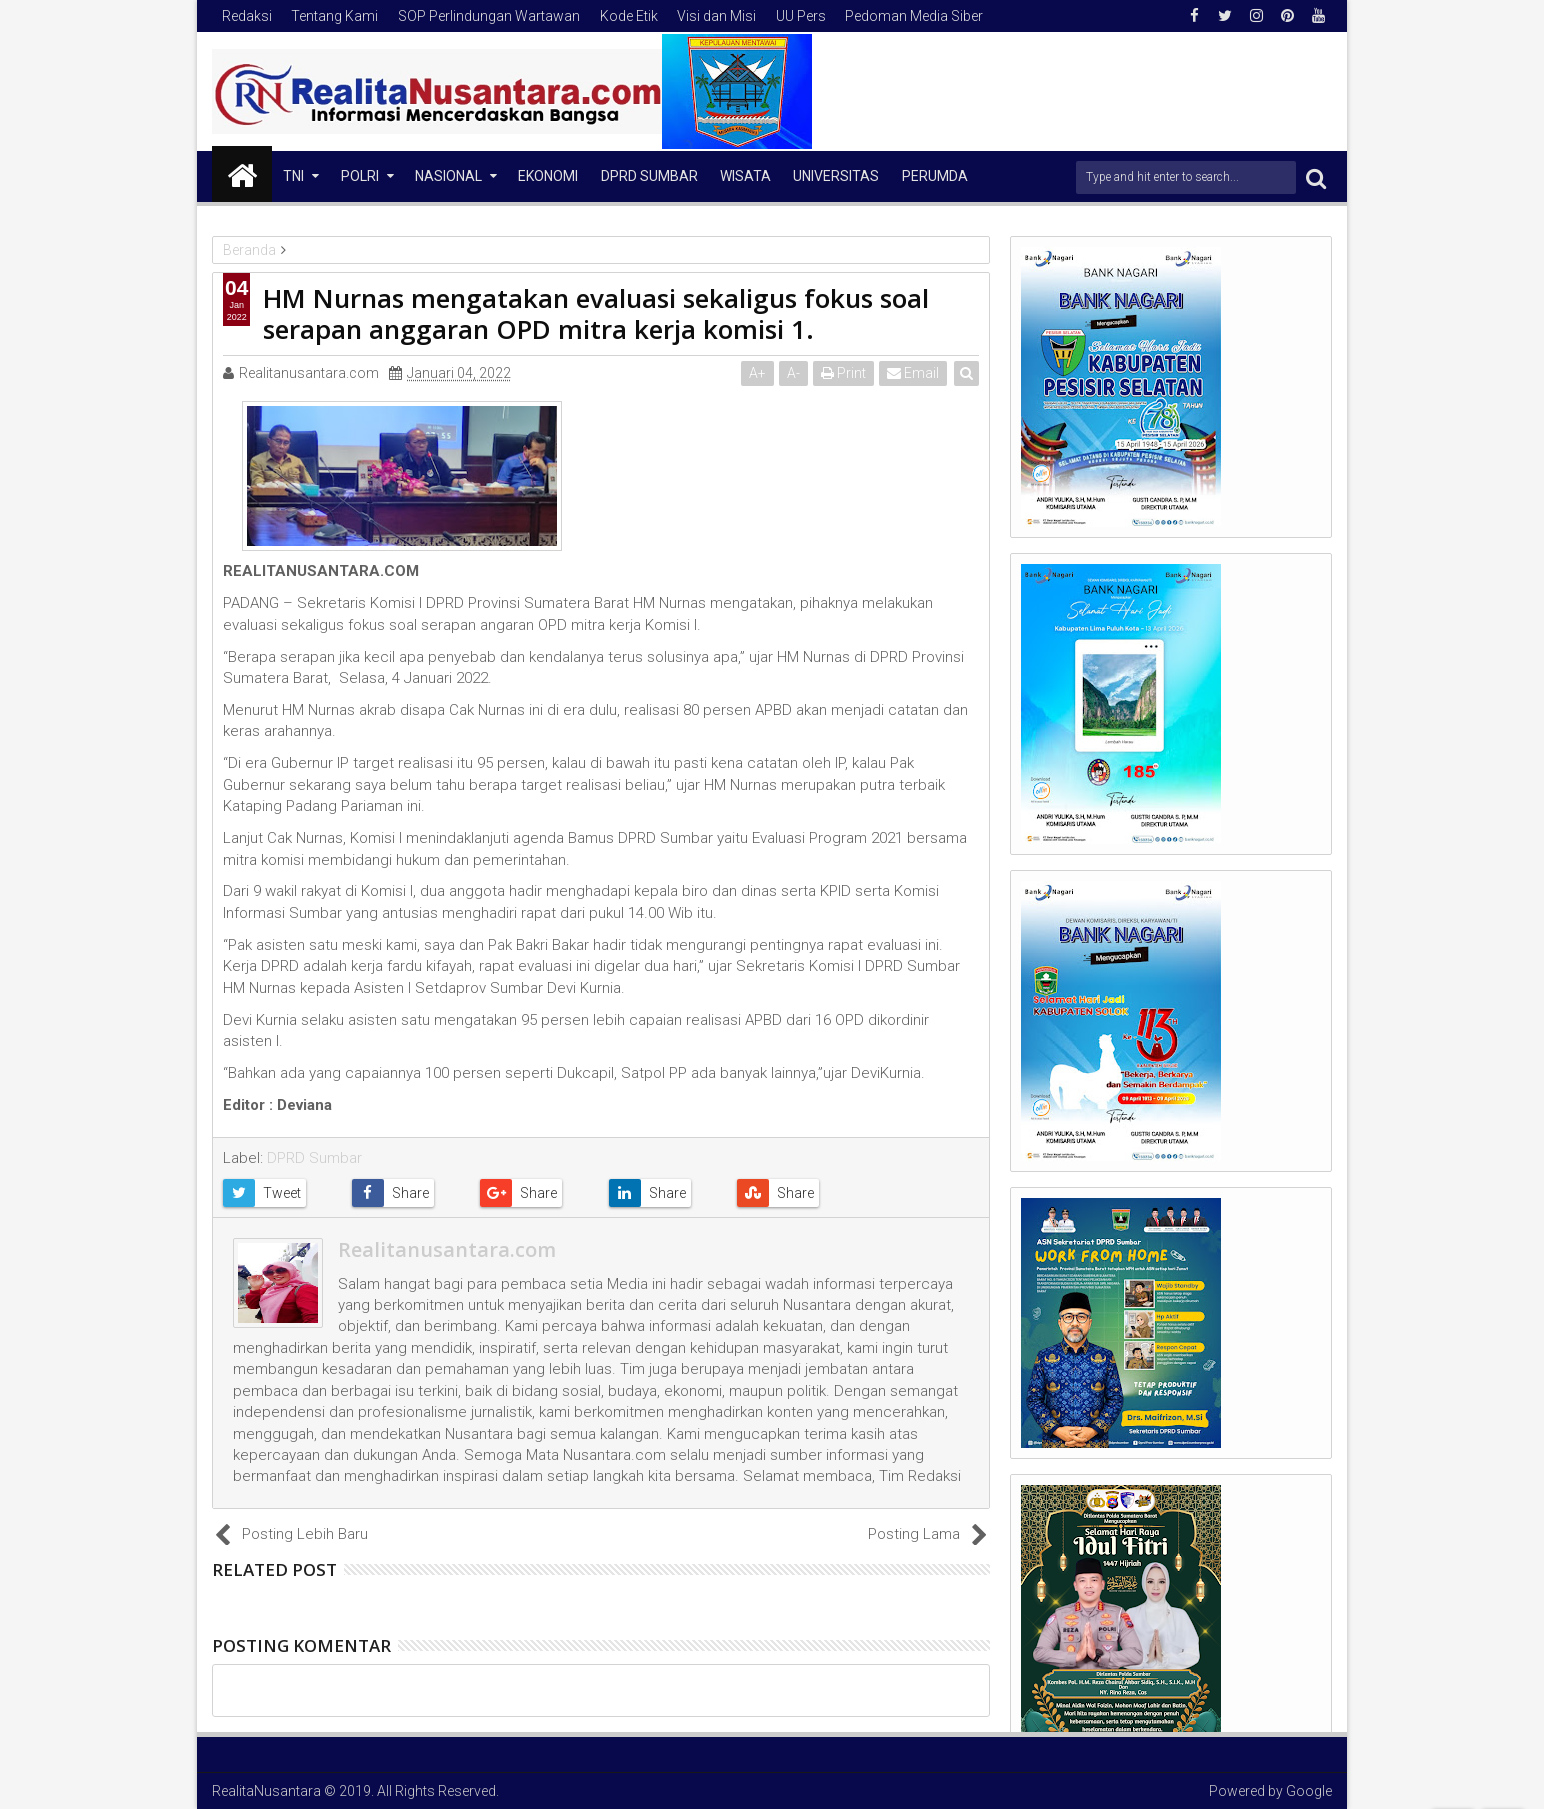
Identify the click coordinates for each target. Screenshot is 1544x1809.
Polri (360, 176)
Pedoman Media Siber (914, 16)
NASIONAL (448, 176)
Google (1309, 1791)
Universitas (836, 176)
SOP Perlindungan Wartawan (489, 16)
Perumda (935, 176)
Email (913, 373)
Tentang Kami (334, 16)
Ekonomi (548, 176)
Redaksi (247, 16)
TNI (293, 176)
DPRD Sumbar (649, 176)
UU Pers (801, 16)
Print (843, 373)
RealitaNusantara (266, 1791)
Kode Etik (629, 16)
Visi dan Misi (716, 16)
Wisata (745, 176)
